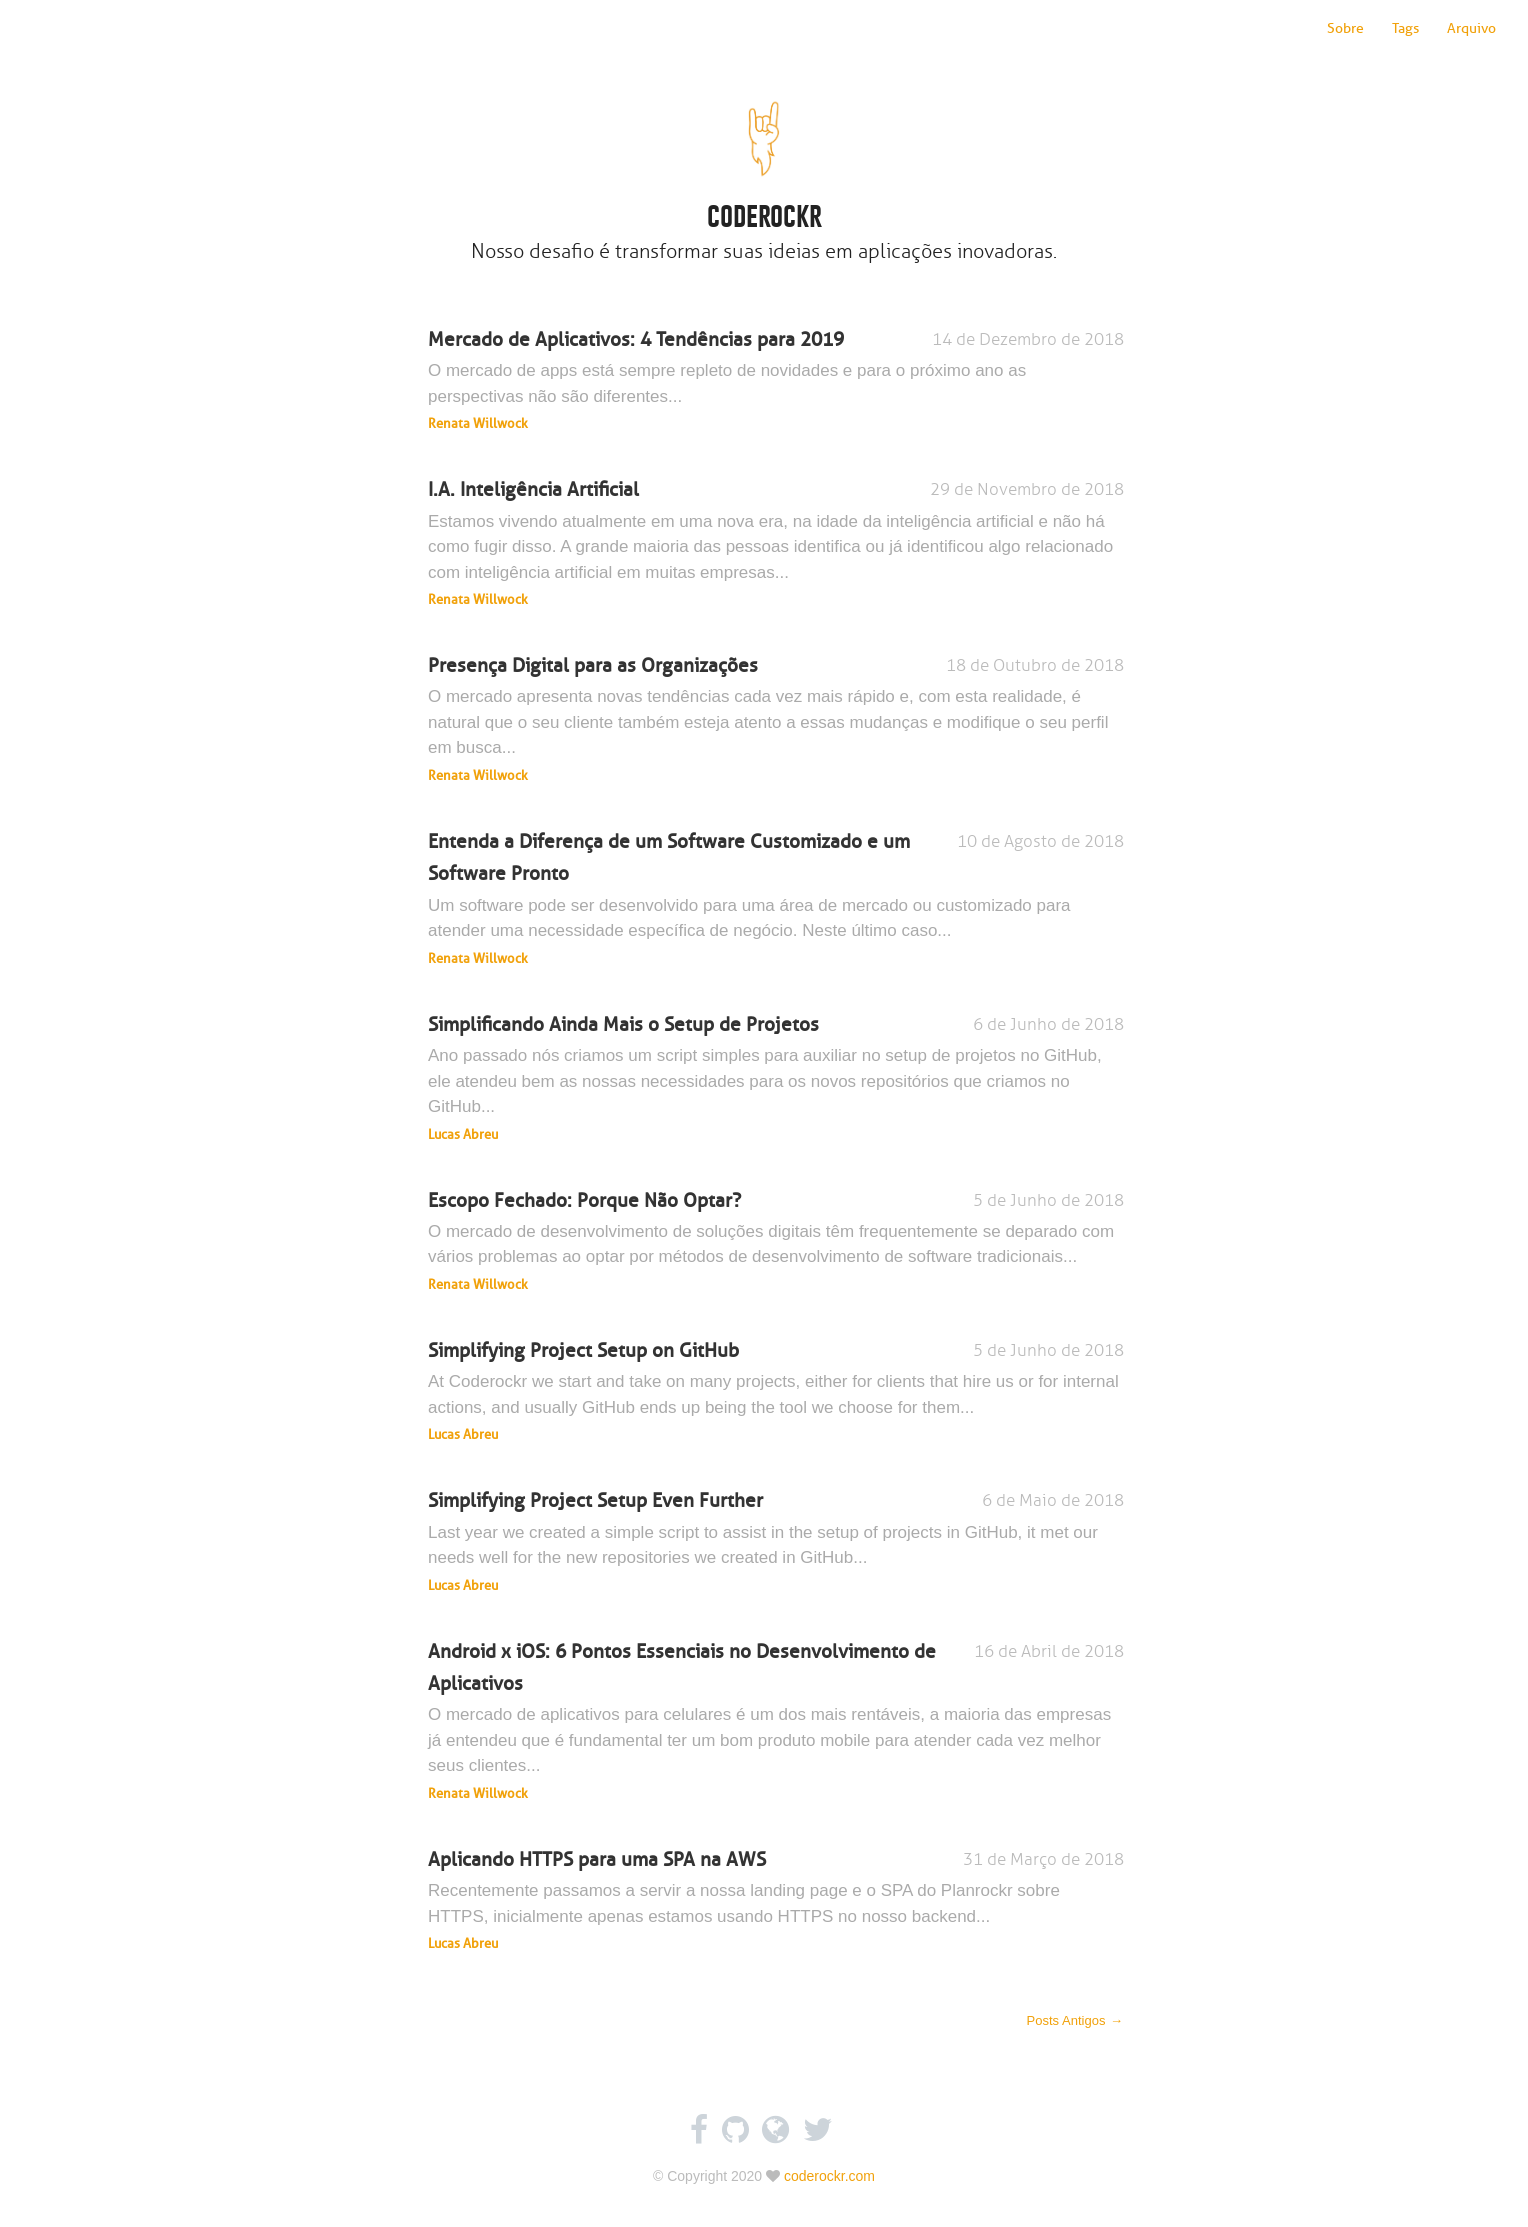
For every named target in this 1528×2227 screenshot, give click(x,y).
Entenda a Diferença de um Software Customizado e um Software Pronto (776, 899)
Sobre (1345, 28)
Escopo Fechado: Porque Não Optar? (776, 1242)
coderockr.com (829, 2176)
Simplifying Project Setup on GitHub (776, 1392)
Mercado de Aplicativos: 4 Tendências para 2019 (776, 381)
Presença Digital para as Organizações (776, 720)
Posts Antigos (1075, 2020)
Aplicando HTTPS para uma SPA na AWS (776, 1901)
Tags (1405, 28)
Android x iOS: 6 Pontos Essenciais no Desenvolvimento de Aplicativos (776, 1722)
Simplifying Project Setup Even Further (776, 1542)
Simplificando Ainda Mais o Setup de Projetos (776, 1079)
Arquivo (1471, 28)
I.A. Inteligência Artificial (776, 544)
